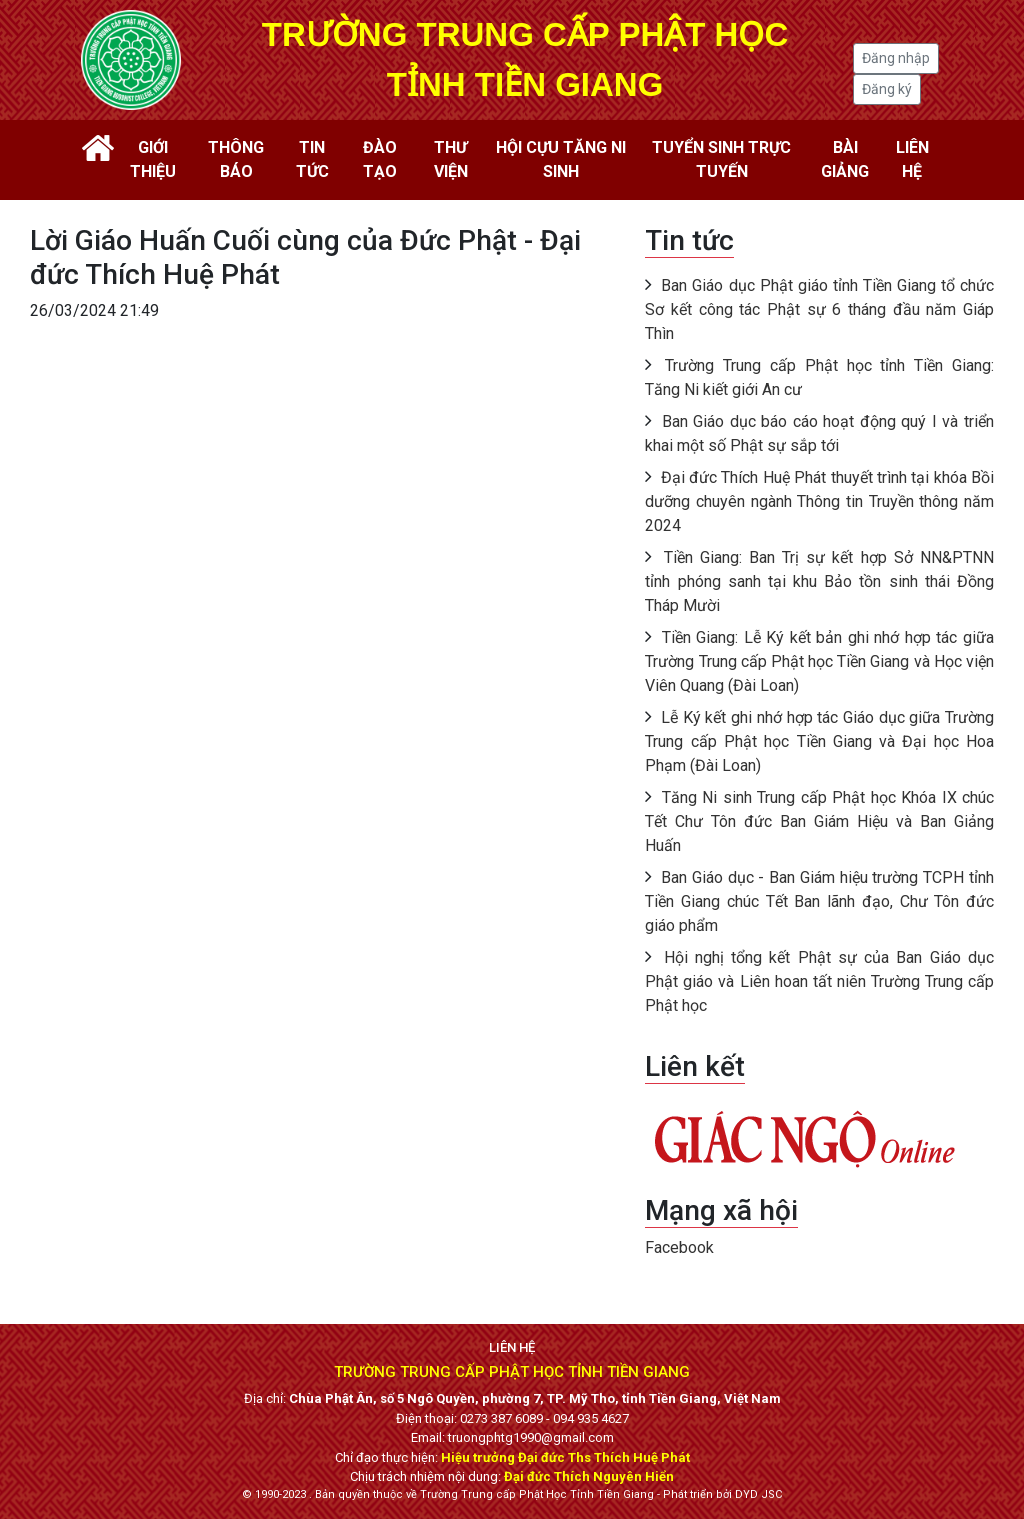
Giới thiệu (153, 159)
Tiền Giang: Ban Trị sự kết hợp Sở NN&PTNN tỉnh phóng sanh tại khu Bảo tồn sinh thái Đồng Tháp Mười (819, 581)
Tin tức (312, 159)
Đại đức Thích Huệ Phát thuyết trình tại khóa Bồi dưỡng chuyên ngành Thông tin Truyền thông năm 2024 (819, 501)
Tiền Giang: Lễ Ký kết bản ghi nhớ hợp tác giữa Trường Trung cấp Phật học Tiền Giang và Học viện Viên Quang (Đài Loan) (819, 661)
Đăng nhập (896, 58)
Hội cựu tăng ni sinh (561, 159)
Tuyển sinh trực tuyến (721, 159)
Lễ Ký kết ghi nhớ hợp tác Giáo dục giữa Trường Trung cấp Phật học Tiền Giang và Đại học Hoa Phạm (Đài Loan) (819, 741)
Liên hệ (912, 159)
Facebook (679, 1247)
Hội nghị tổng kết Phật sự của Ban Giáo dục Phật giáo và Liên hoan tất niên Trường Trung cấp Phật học (819, 981)
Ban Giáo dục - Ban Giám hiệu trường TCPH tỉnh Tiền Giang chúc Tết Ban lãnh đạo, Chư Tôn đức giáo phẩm (819, 901)
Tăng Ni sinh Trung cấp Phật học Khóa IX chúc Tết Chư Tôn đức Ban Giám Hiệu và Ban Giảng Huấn (819, 821)
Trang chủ (98, 148)
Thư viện (451, 159)
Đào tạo (380, 159)
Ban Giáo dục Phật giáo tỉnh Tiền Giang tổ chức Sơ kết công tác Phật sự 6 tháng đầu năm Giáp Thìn (819, 309)
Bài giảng (845, 159)
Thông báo (236, 159)
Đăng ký (887, 89)
